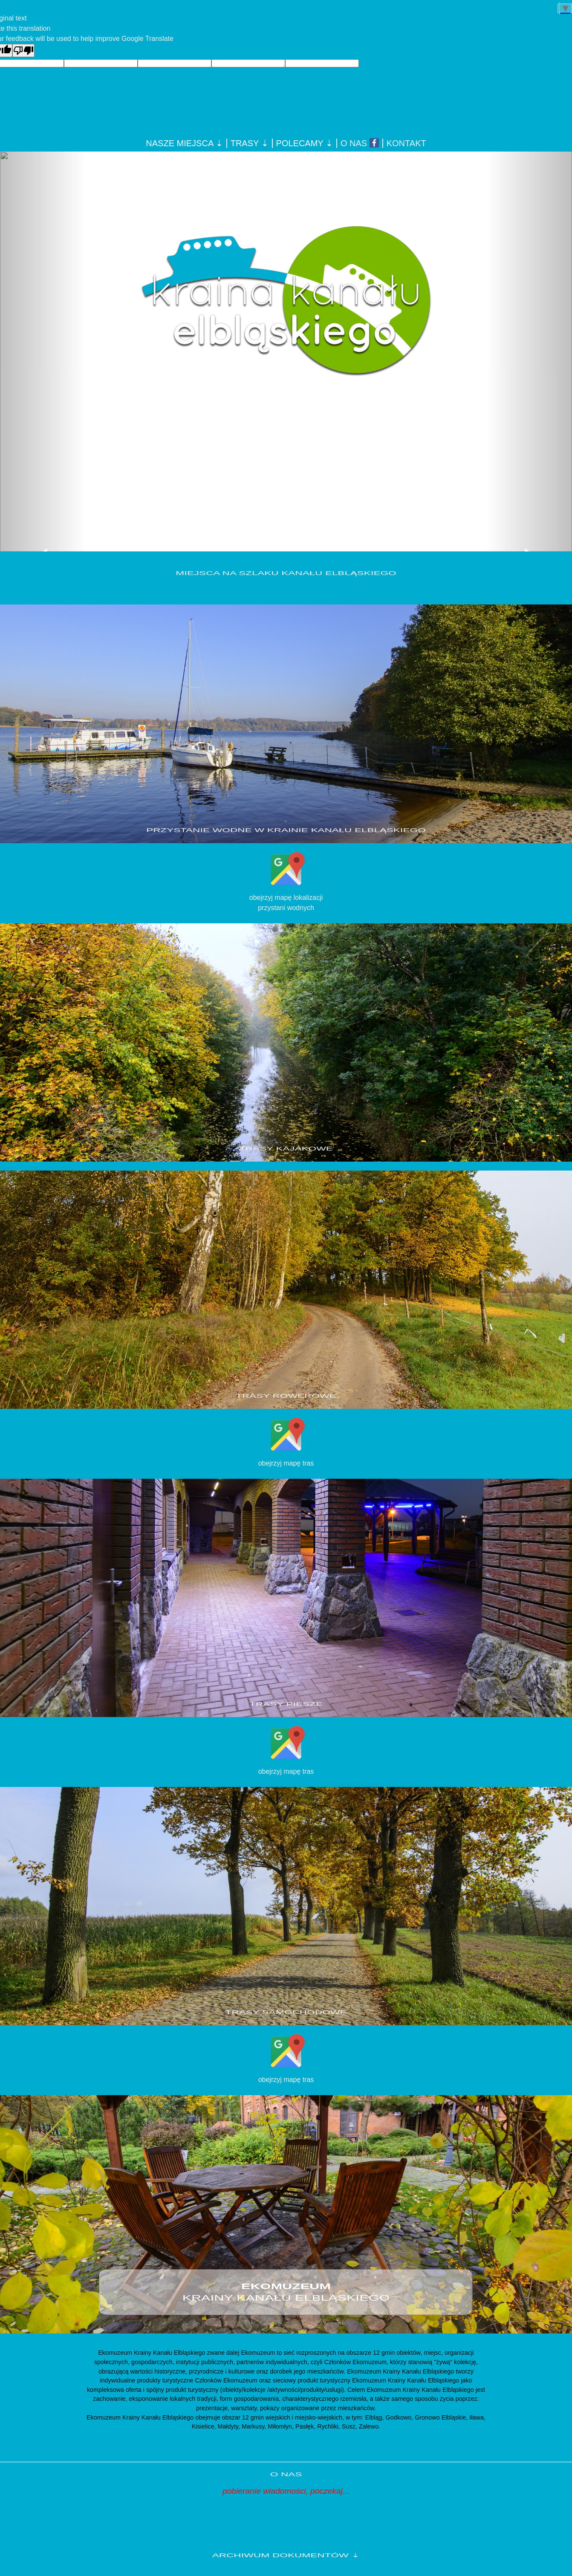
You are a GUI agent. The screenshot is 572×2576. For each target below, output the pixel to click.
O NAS (354, 143)
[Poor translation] (23, 50)
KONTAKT (406, 143)
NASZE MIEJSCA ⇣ (184, 143)
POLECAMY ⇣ (304, 143)
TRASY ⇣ (250, 143)
